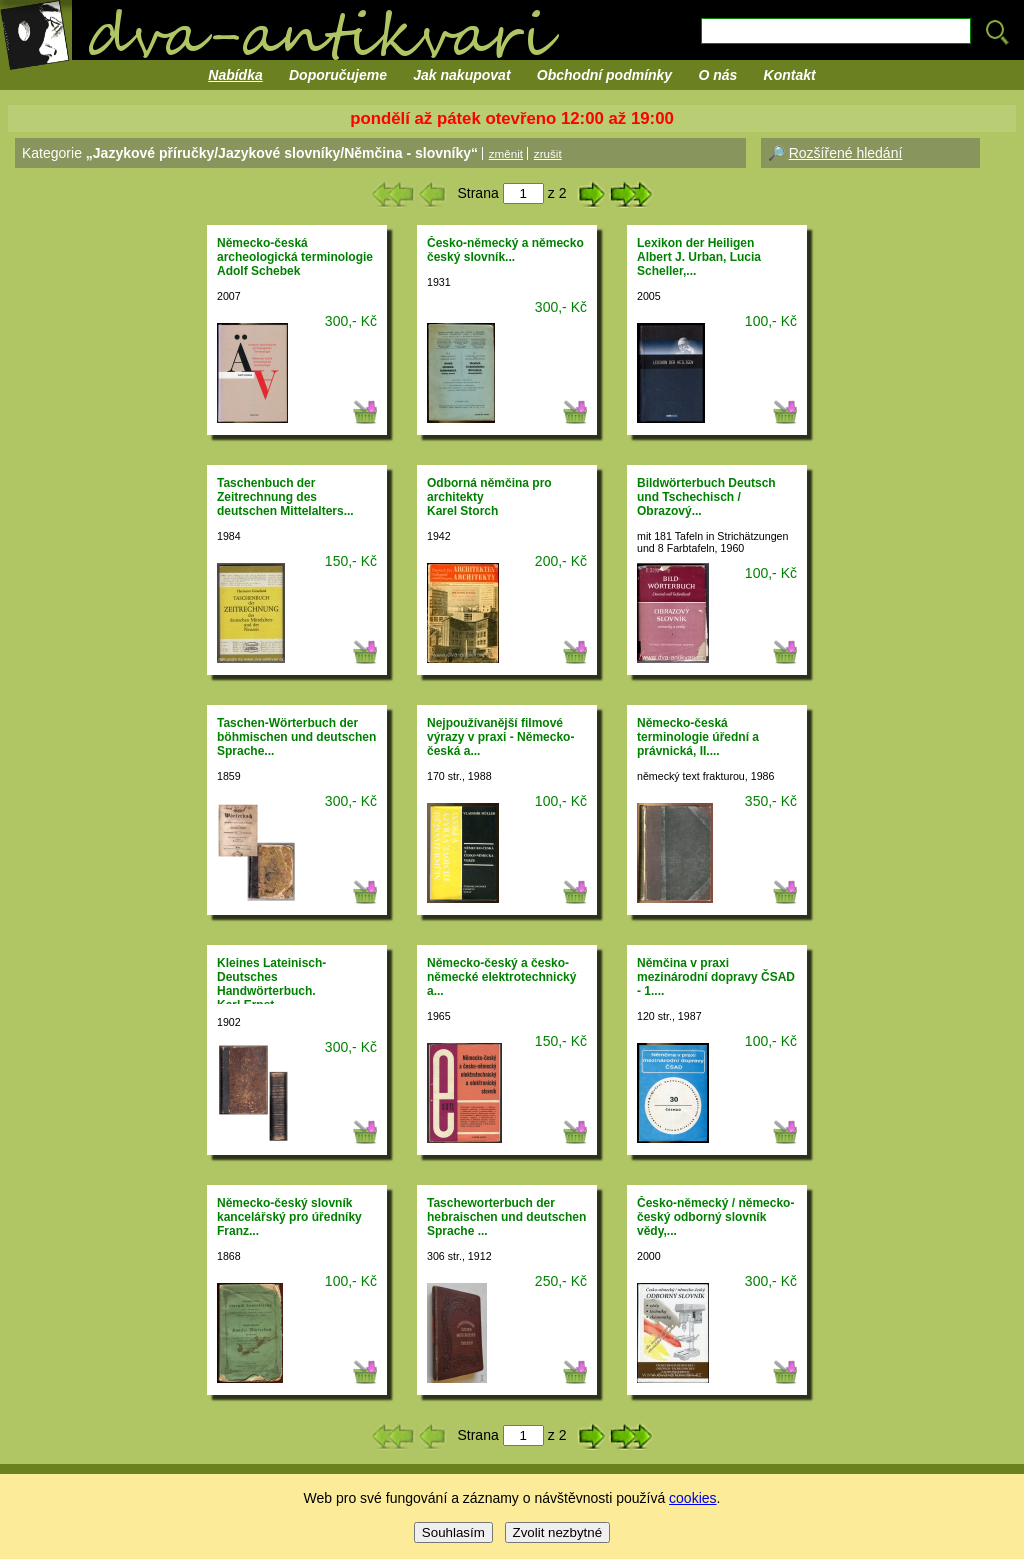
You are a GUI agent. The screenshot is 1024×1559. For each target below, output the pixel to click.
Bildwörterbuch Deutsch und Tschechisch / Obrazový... (706, 497)
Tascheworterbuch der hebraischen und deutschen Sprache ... (506, 1217)
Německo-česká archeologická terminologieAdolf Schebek (295, 257)
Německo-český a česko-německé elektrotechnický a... (501, 977)
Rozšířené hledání (846, 153)
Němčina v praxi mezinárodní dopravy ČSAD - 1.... (716, 977)
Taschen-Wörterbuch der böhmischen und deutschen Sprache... (296, 737)
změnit (506, 153)
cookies (692, 1498)
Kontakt (790, 75)
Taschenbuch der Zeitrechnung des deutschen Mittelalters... (285, 497)
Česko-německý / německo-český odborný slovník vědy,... (715, 1217)
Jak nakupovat (461, 75)
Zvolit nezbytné (558, 1532)
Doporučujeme (338, 75)
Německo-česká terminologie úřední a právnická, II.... (698, 737)
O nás (717, 75)
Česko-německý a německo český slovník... (505, 250)
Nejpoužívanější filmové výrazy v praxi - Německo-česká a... (500, 737)
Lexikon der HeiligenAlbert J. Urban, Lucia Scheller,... (699, 257)
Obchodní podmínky (604, 75)
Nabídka (235, 75)
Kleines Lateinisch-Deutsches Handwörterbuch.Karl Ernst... (271, 984)
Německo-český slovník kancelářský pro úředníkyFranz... (289, 1217)
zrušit (548, 153)
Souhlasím (453, 1532)
